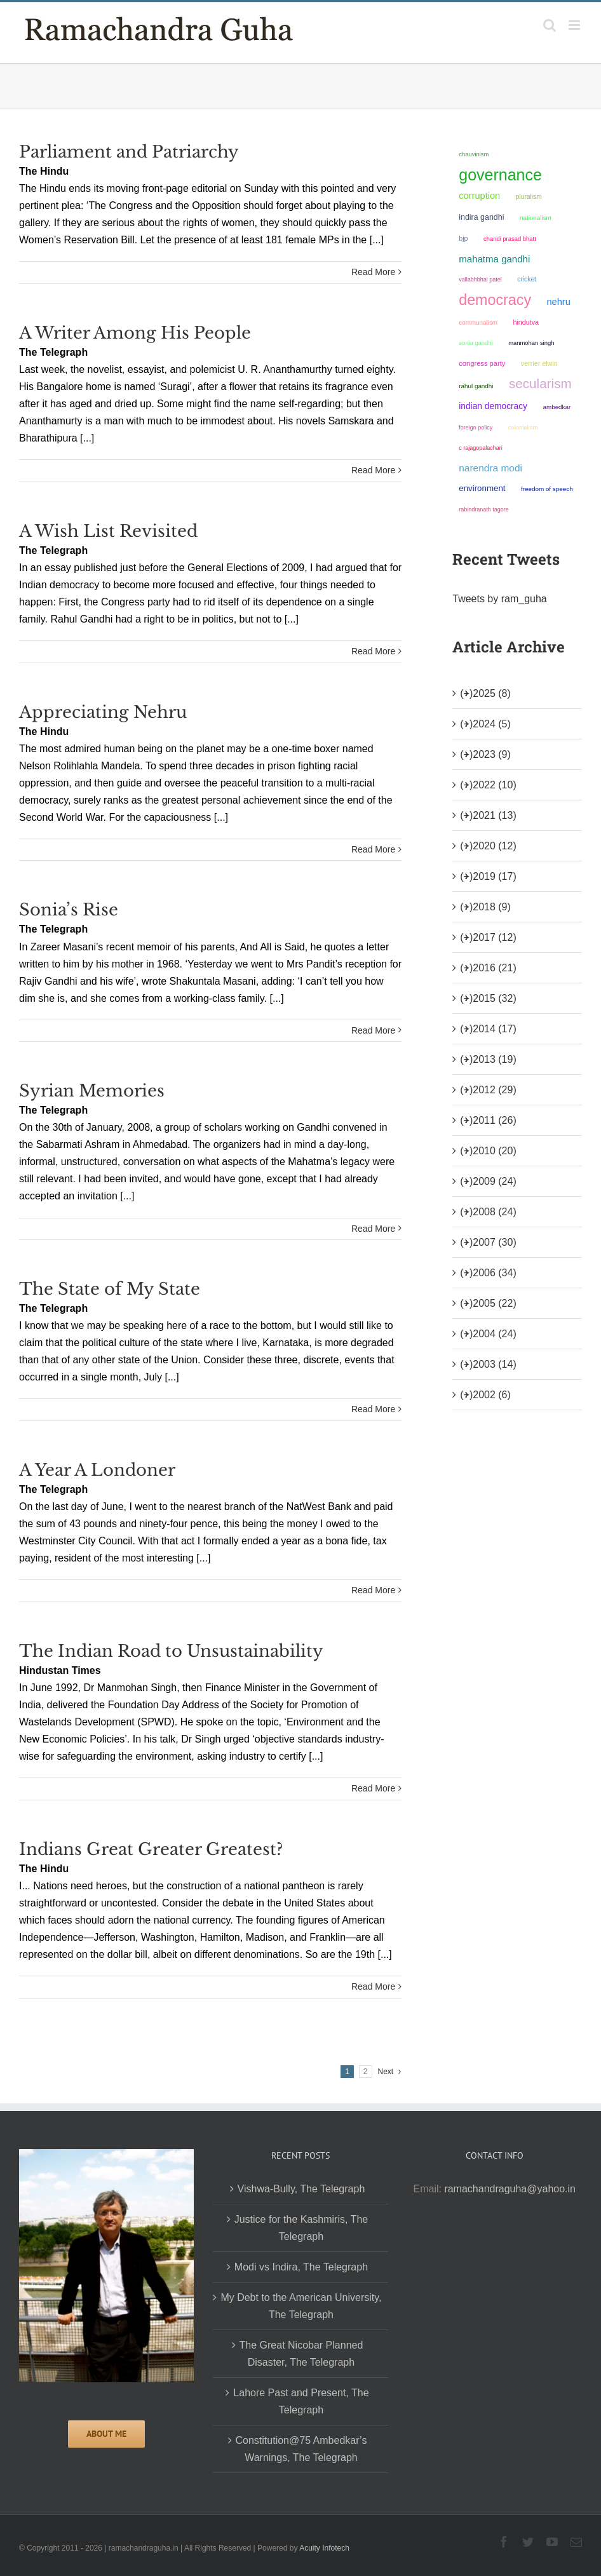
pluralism (529, 196)
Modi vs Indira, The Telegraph (301, 2267)
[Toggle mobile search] (549, 25)
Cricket (526, 279)
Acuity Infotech (324, 2548)
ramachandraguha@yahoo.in (510, 2188)
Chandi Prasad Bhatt (509, 238)
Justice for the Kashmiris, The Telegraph (301, 2228)
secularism (540, 383)
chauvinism (474, 154)
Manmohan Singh (531, 342)
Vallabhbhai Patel (480, 279)
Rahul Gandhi (476, 385)
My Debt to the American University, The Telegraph (300, 2306)
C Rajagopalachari (481, 448)
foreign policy (475, 427)
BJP (463, 238)
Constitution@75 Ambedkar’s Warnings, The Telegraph (301, 2449)
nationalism (535, 217)
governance (500, 175)
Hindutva (526, 322)
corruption (479, 196)
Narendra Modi (490, 467)
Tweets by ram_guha (499, 598)
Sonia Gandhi (475, 342)
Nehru (558, 302)
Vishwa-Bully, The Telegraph (301, 2188)
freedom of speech (547, 488)
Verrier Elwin (539, 363)
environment (482, 488)
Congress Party (482, 363)
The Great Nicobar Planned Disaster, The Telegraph (301, 2354)
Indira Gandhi (481, 217)
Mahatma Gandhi (494, 258)
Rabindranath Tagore (484, 509)
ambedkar (557, 406)
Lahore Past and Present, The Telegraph (300, 2401)
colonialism (523, 427)
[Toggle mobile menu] (575, 25)
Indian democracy (493, 406)
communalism (478, 322)
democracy (495, 300)
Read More (373, 272)
